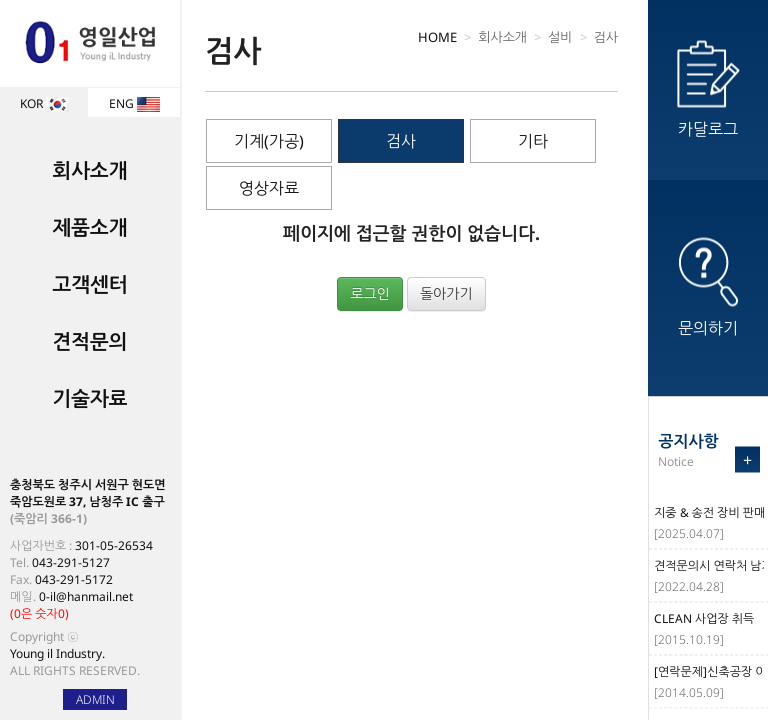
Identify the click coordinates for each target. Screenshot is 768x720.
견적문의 (89, 341)
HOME (437, 37)
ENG (134, 103)
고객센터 (89, 284)
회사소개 (89, 170)
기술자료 (89, 398)
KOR (44, 103)
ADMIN (95, 699)
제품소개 (89, 227)
